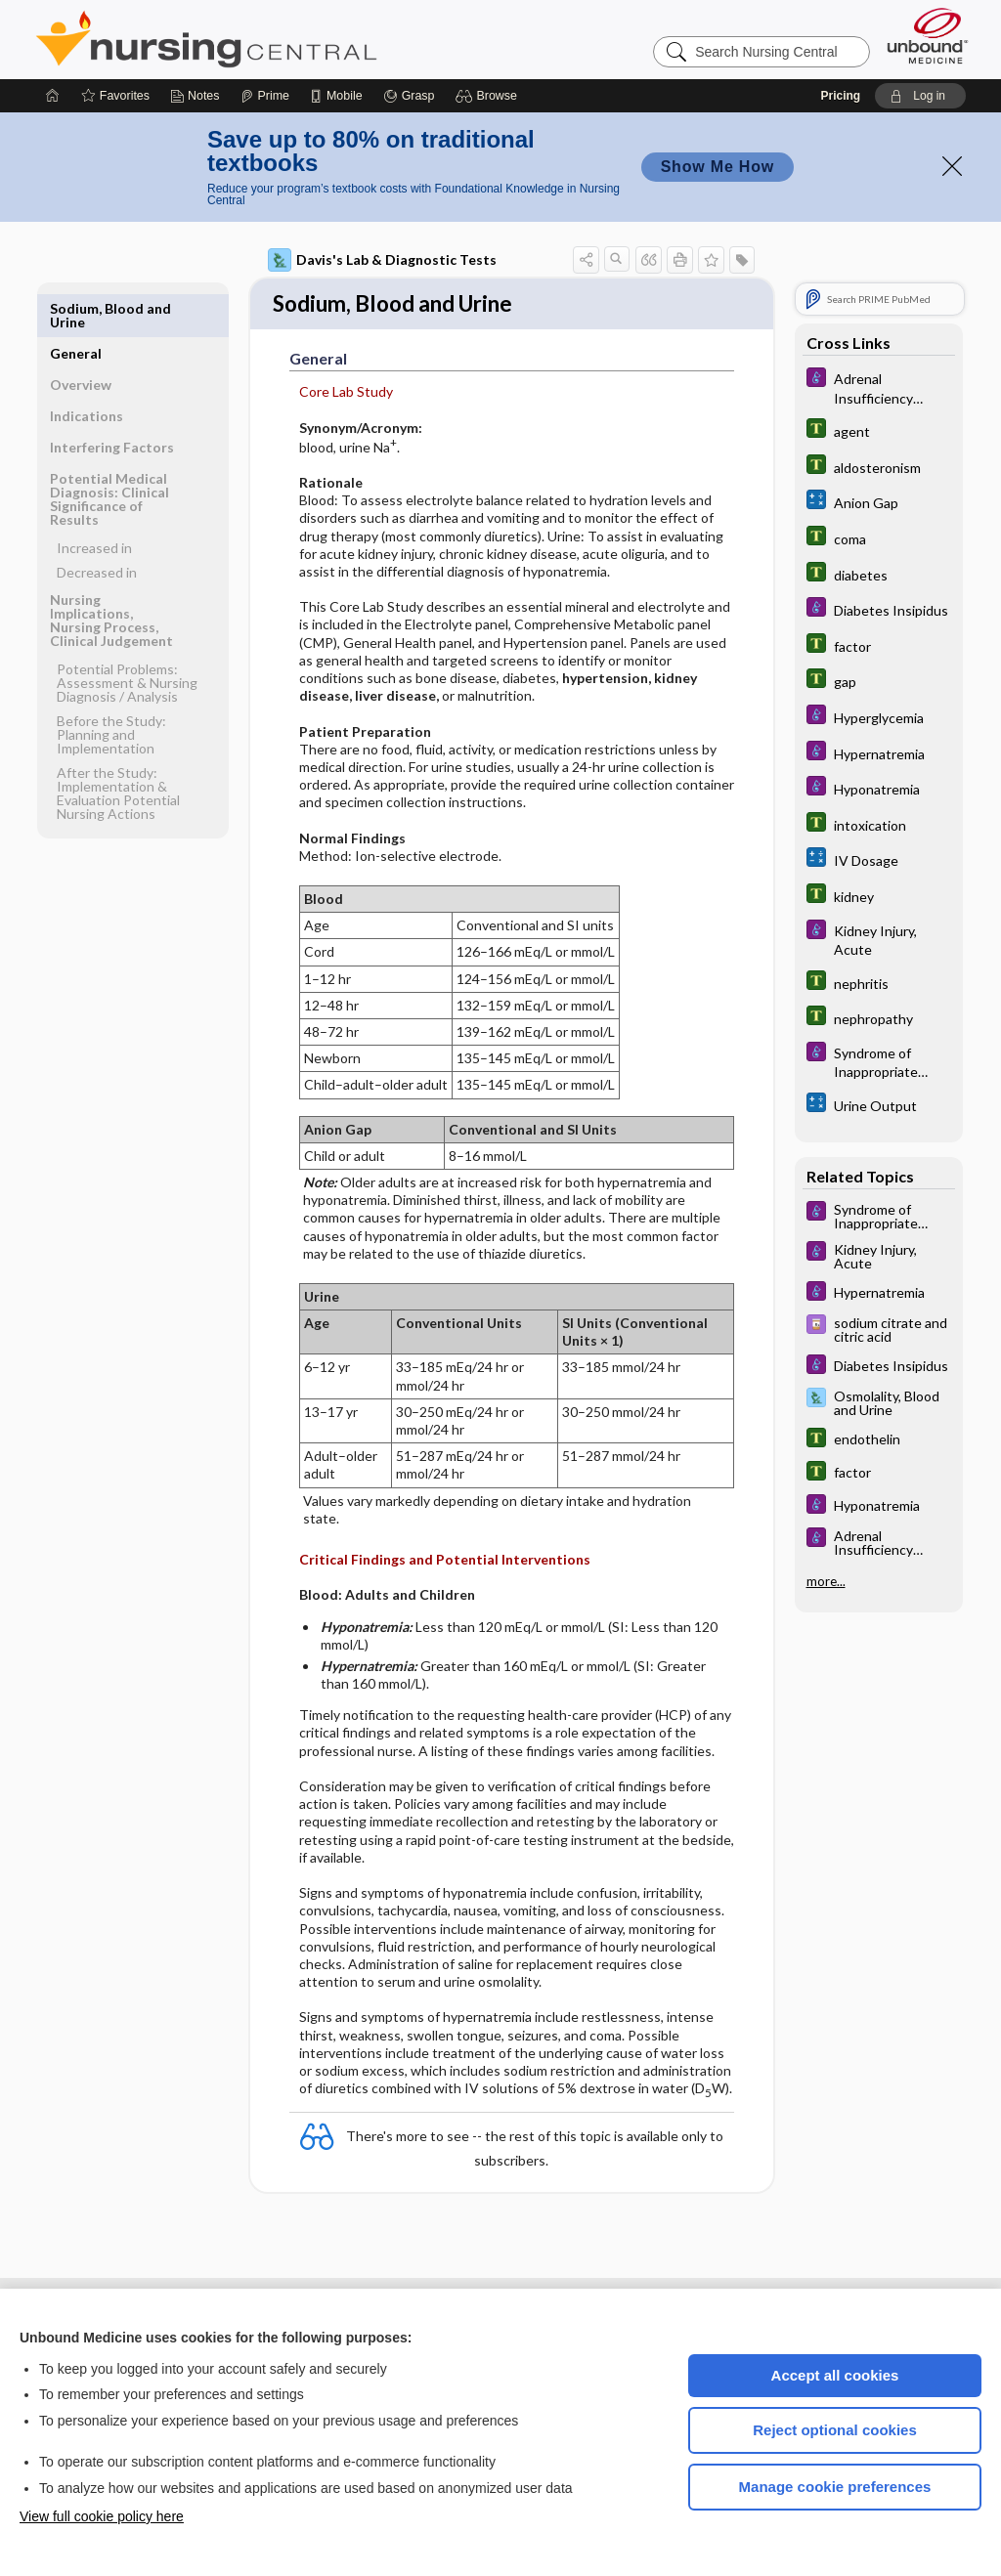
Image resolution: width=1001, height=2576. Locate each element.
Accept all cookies (835, 2375)
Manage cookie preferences (835, 2486)
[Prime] (264, 95)
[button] (489, 95)
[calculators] (879, 502)
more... (826, 1581)
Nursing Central (279, 39)
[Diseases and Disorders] (879, 387)
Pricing (840, 96)
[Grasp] (409, 95)
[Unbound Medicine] (928, 35)
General (76, 308)
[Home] (53, 95)
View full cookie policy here (102, 2516)
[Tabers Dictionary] (879, 430)
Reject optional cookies (835, 2430)
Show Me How (717, 166)
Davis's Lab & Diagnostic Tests (382, 260)
